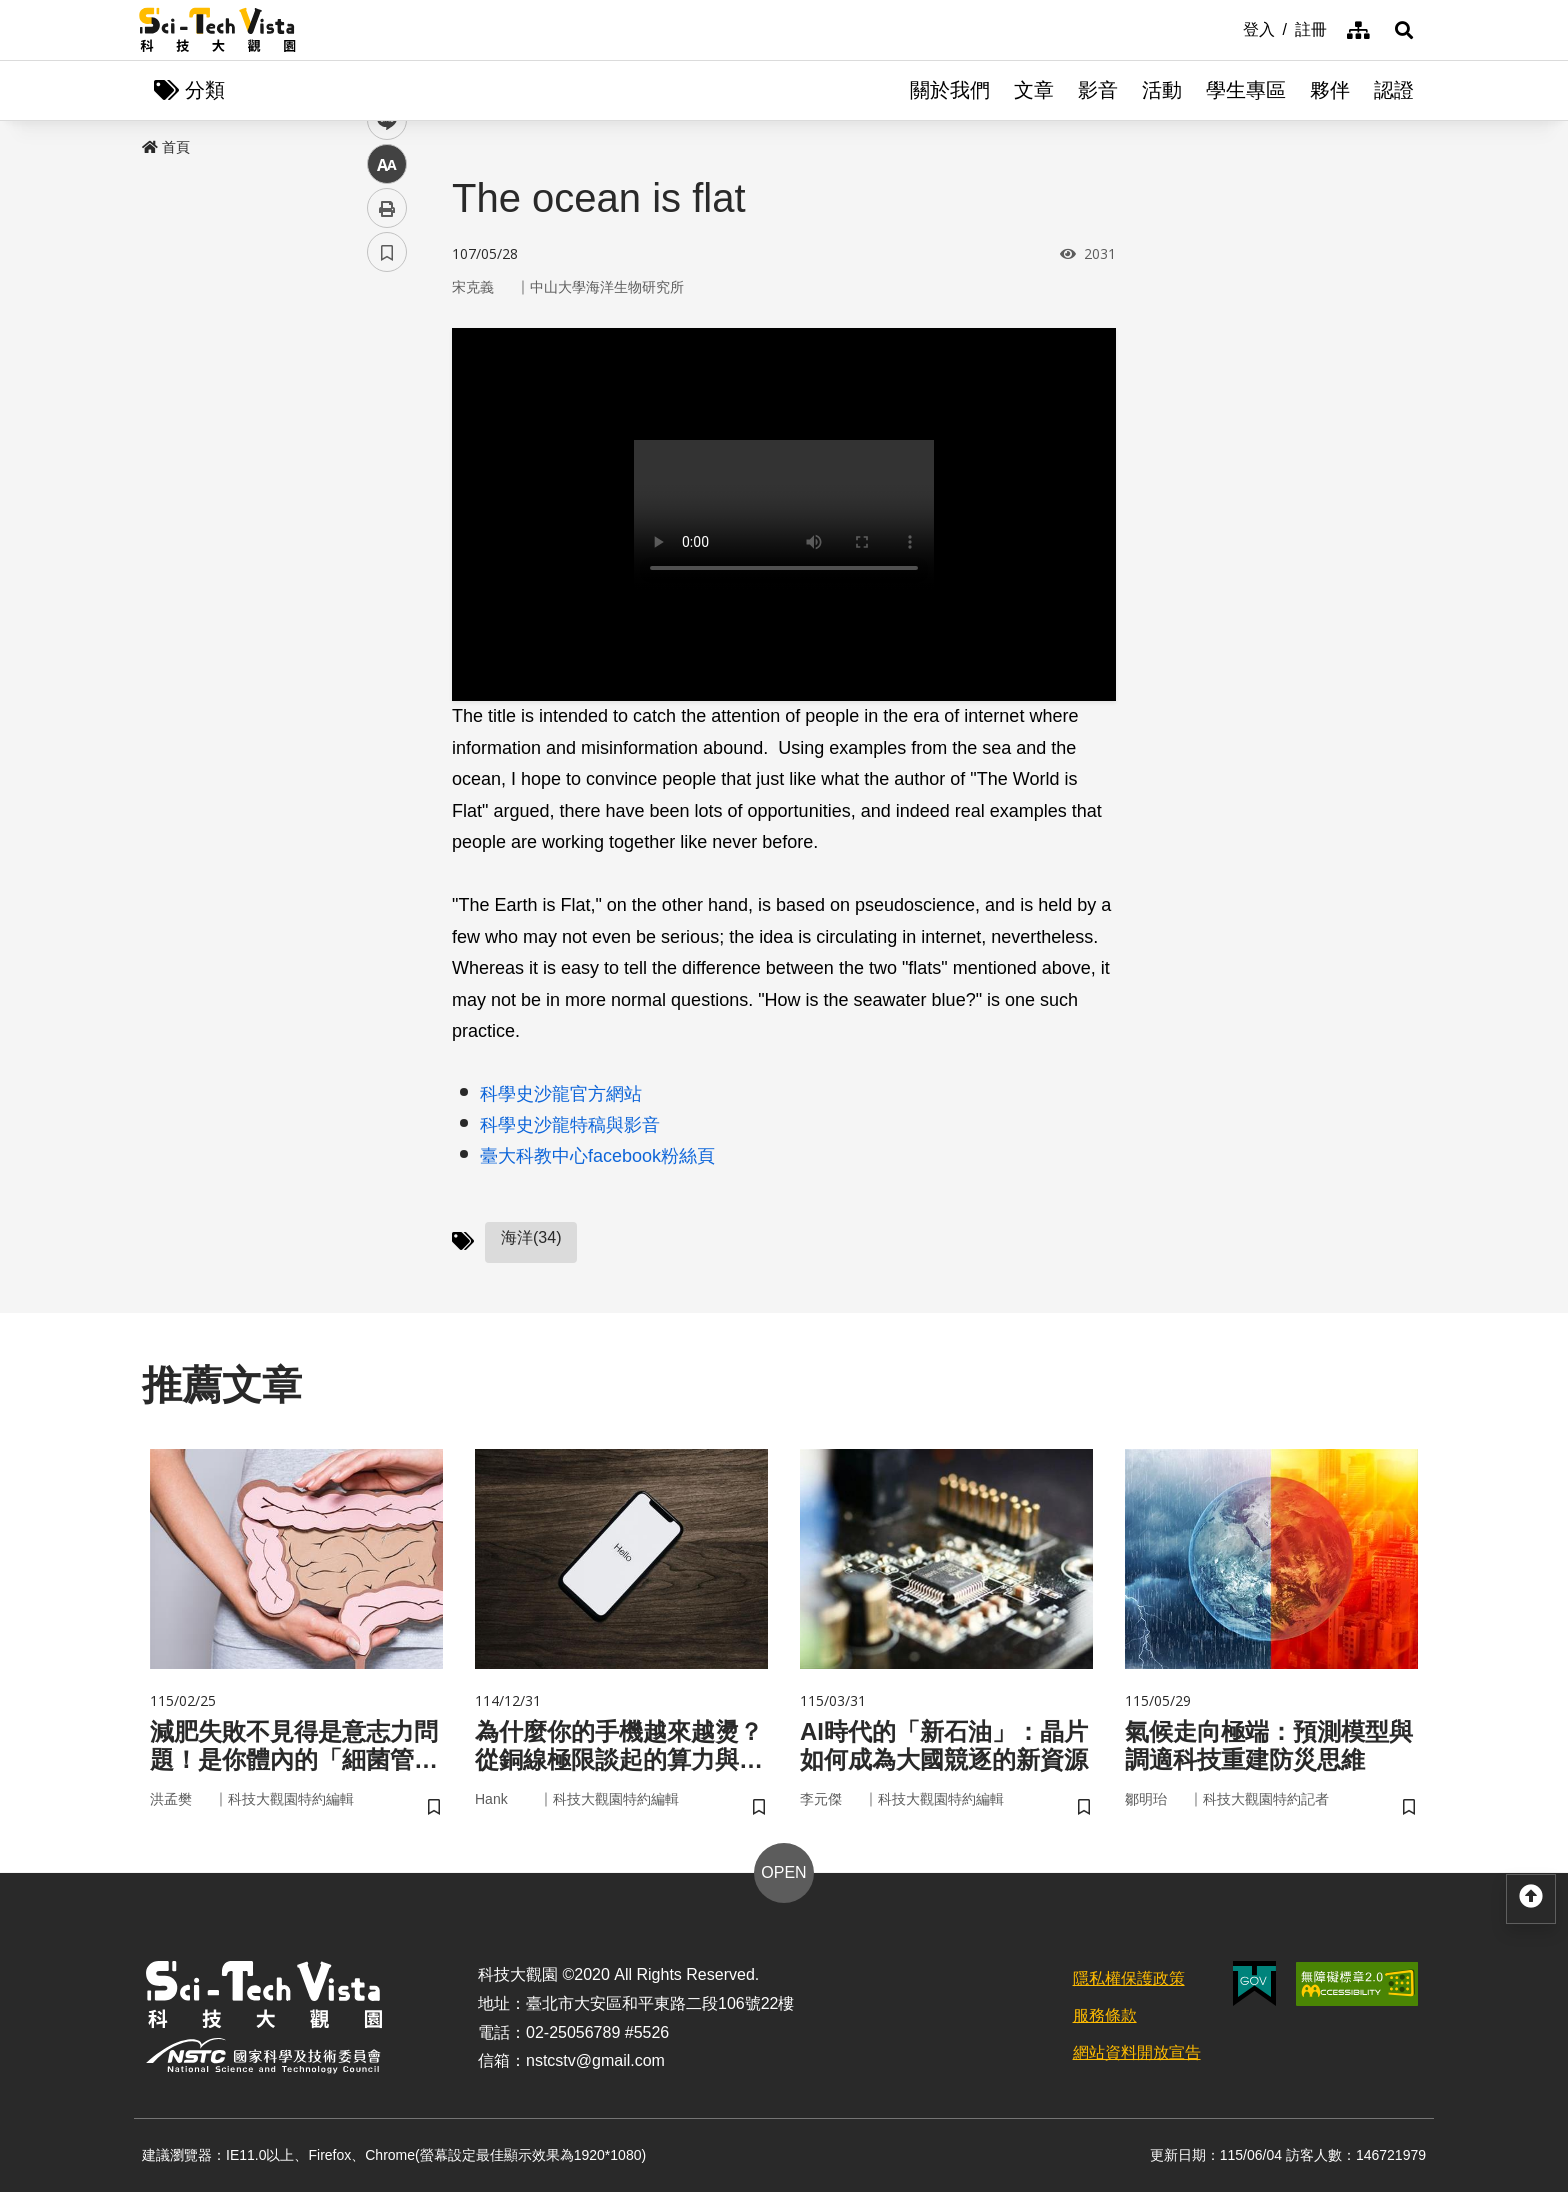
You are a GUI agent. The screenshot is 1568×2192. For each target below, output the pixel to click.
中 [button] (387, 514)
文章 (1034, 90)
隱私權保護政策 (1129, 1978)
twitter (387, 426)
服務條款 (1105, 2015)
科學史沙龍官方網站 (561, 1094)
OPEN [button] (783, 1872)
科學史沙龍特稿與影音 (570, 1125)
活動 (1162, 90)
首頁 (166, 147)
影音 (1098, 90)
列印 (387, 558)
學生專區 (1246, 90)
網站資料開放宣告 (1137, 2052)
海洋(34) (531, 1237)
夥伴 (1330, 90)
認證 (1394, 90)
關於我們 (950, 90)
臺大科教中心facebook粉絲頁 (597, 1156)
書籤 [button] (387, 602)
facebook (387, 382)
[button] (1404, 30)
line (380, 470)
